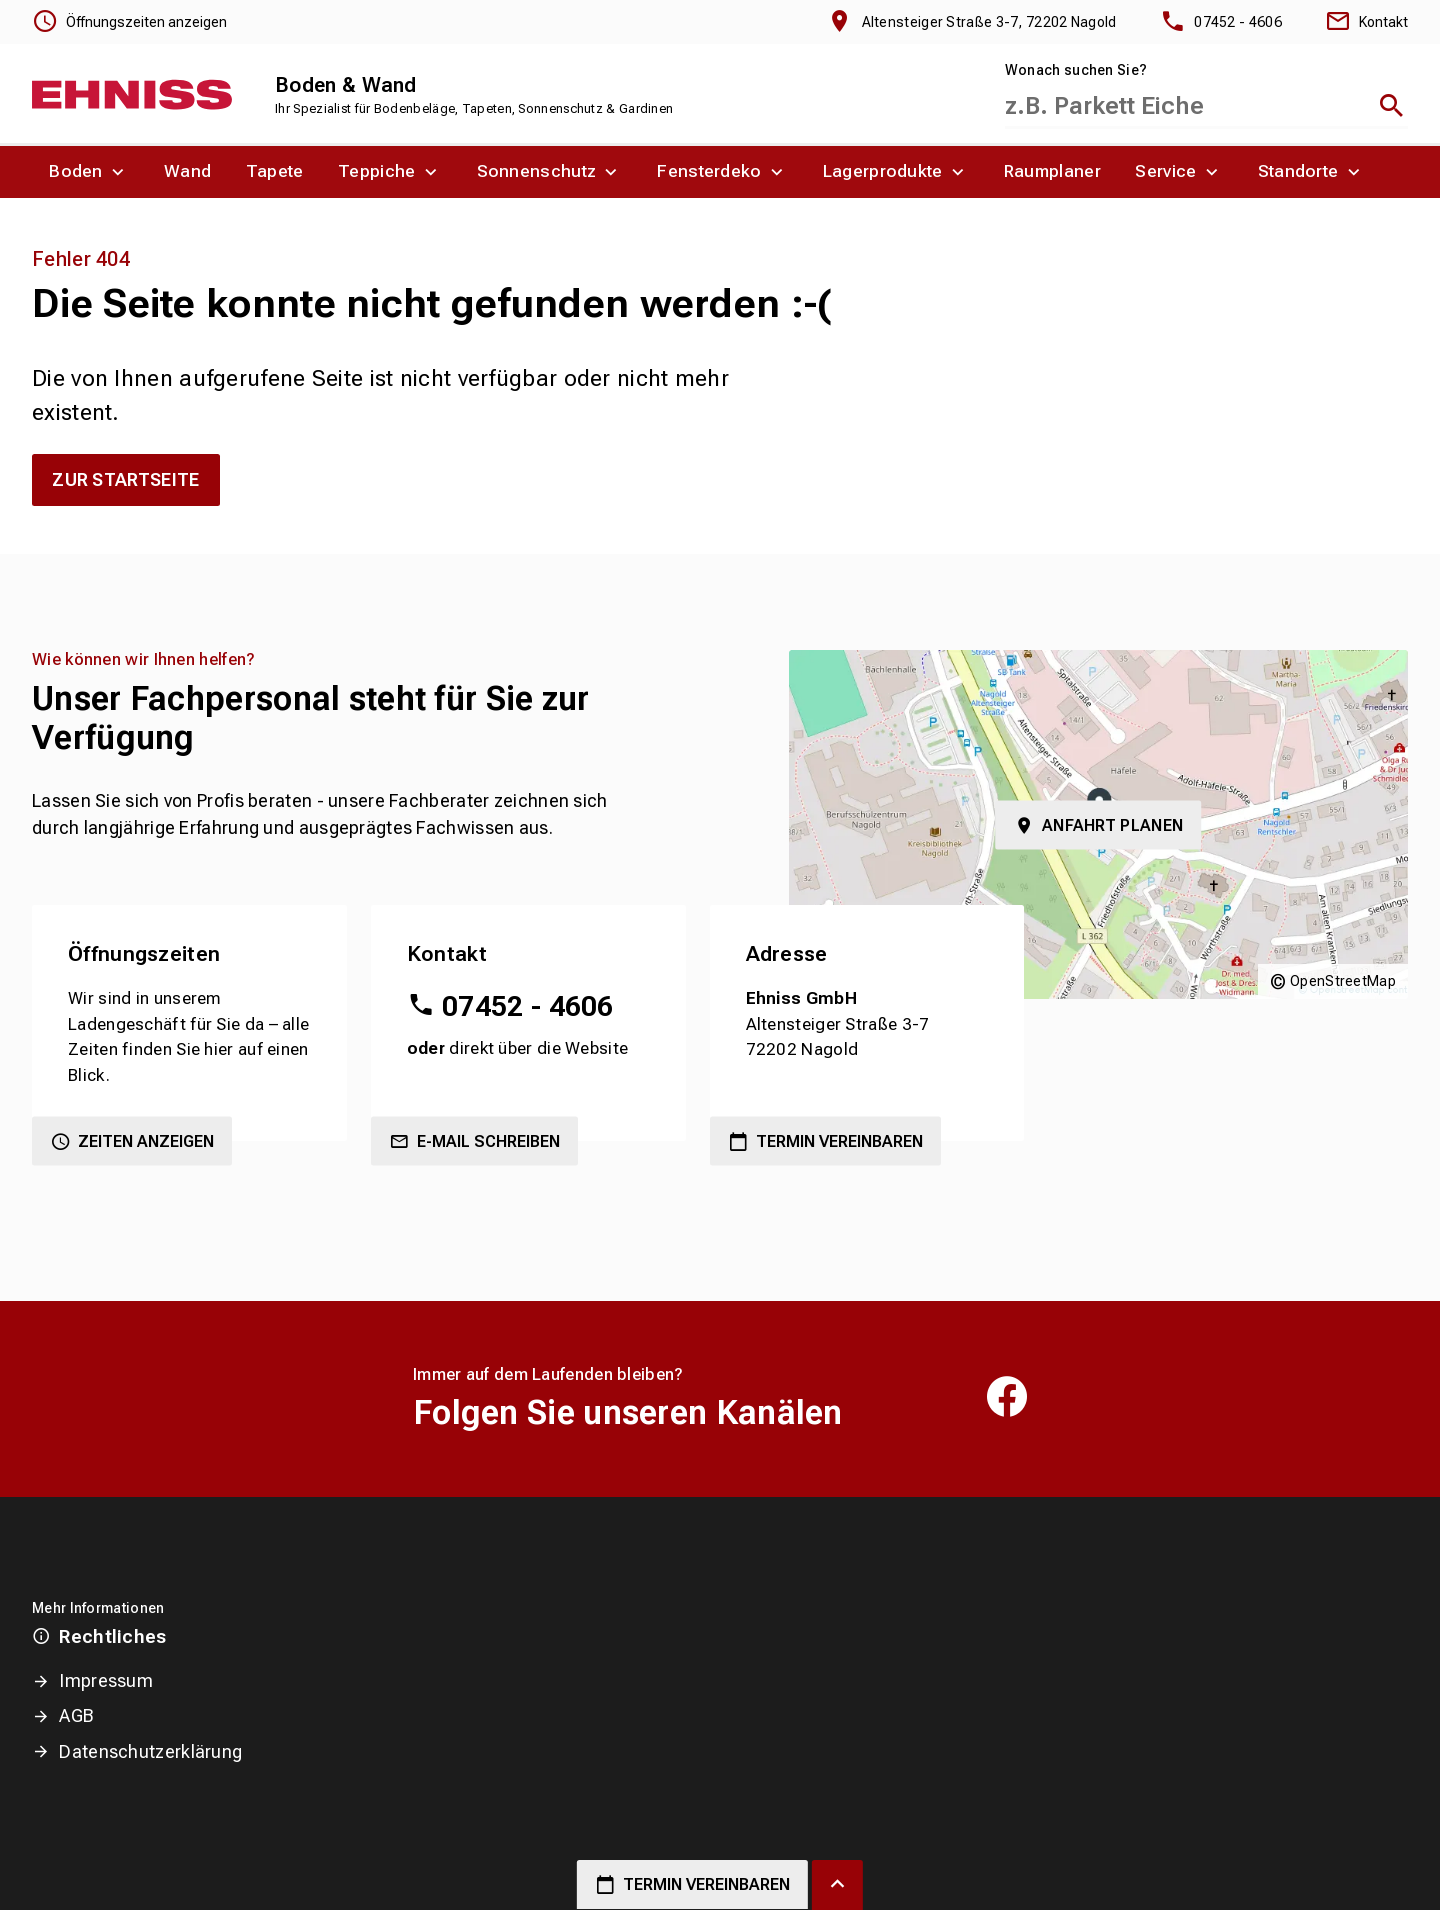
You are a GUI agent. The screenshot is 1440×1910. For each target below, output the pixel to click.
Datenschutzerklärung (150, 1751)
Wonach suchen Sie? (1076, 70)
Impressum (106, 1680)
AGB (76, 1715)
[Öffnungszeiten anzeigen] (129, 22)
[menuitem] (89, 172)
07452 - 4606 (528, 1006)
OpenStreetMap (1343, 981)
